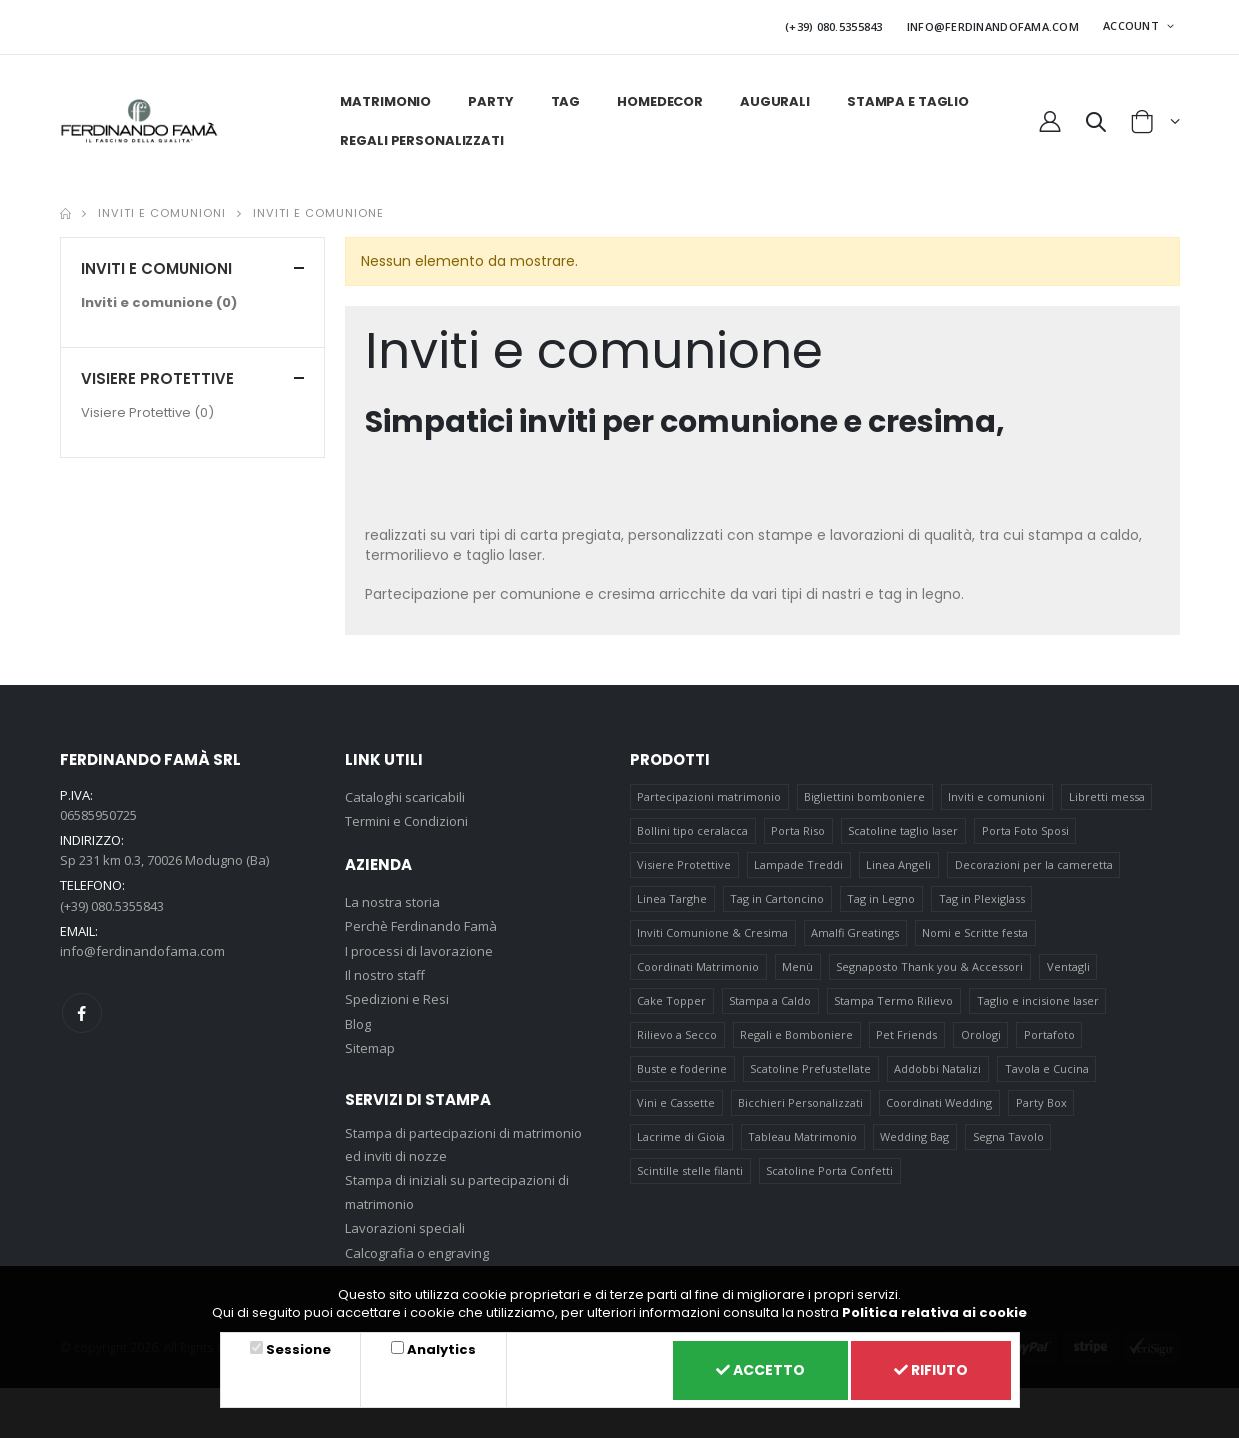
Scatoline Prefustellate (810, 1068)
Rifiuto (931, 1370)
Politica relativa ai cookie (934, 1312)
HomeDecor (660, 101)
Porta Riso (798, 830)
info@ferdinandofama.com (142, 951)
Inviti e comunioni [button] (156, 268)
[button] (1096, 125)
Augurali (775, 101)
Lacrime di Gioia (681, 1136)
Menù (797, 966)
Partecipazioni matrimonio (709, 796)
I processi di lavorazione (419, 951)
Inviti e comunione (318, 213)
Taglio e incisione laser (1038, 1000)
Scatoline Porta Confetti (829, 1170)
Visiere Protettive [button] (157, 378)
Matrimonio (385, 101)
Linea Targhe (672, 898)
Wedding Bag (914, 1136)
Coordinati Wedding (939, 1102)
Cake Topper (671, 1000)
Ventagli (1068, 966)
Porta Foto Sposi (1025, 830)
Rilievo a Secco (677, 1034)
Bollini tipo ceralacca (692, 830)
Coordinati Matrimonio (698, 966)
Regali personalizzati (421, 140)
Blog (358, 1024)
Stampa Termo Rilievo (893, 1000)
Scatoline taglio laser (903, 830)
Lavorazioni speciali (405, 1228)
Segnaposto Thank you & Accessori (929, 966)
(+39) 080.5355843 (834, 26)
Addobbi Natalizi (937, 1068)
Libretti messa (1107, 796)
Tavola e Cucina (1047, 1068)
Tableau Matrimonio (802, 1136)
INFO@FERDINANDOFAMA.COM (993, 26)
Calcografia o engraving (417, 1253)
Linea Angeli (898, 864)
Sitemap (370, 1048)
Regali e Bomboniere (796, 1034)
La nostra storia (392, 902)
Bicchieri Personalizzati (800, 1102)
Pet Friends (906, 1034)
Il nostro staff (385, 975)
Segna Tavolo (1008, 1136)
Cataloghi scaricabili (405, 797)
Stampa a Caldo (770, 1000)
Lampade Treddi (798, 864)
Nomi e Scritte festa (975, 932)
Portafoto (1049, 1034)
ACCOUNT (1132, 25)
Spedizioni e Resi (397, 999)
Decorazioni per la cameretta (1034, 864)
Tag (566, 101)
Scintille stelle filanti (690, 1170)
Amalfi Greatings (855, 932)
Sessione (298, 1349)
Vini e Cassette (676, 1102)
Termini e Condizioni (406, 821)
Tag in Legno (881, 898)
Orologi (981, 1034)
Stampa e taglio (908, 101)
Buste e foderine (682, 1068)
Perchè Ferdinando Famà (421, 926)
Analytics (441, 1349)
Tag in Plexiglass (982, 898)
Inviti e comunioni (162, 213)
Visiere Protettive (147, 412)
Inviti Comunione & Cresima (712, 932)
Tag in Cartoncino (777, 898)
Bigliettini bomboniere (864, 796)
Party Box (1041, 1102)
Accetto (760, 1370)
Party (490, 101)
